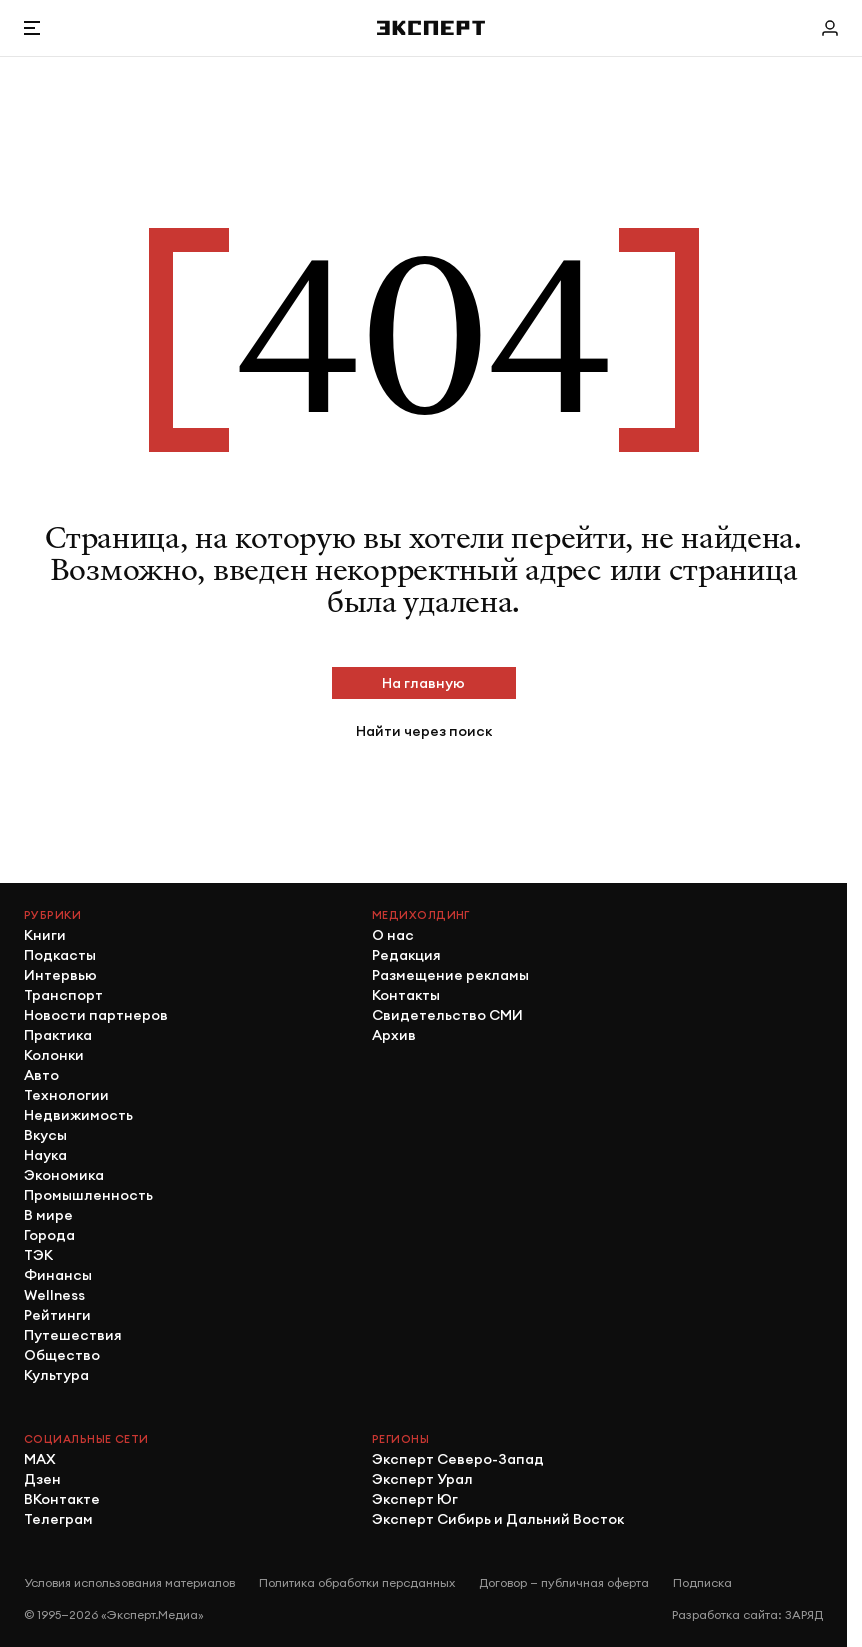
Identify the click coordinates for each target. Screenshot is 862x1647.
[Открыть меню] (32, 28)
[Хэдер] (431, 27)
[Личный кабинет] (830, 28)
